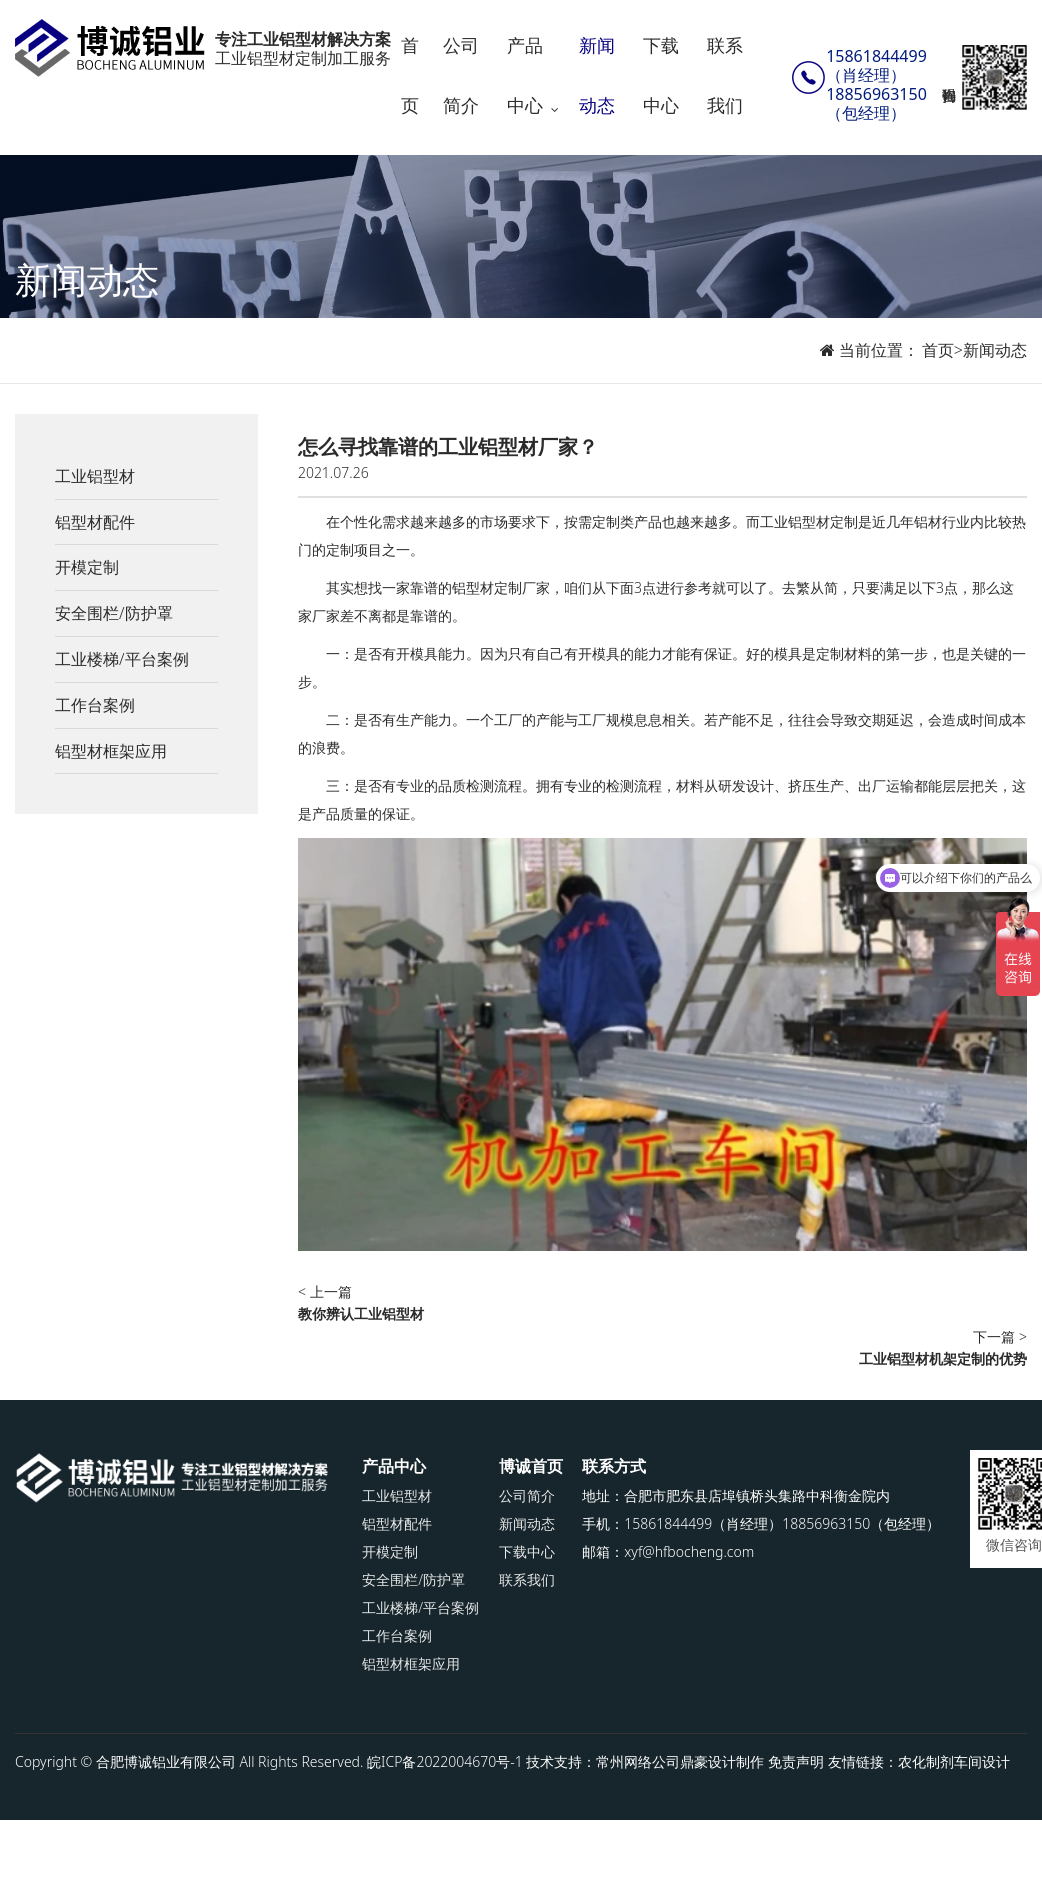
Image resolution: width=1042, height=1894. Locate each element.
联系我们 (725, 75)
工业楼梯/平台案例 (122, 659)
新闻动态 (597, 75)
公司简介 (461, 75)
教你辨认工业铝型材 (361, 1313)
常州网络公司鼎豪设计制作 (680, 1761)
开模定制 (87, 567)
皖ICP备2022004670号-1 (445, 1761)
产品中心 (525, 75)
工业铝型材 (95, 476)
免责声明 (796, 1761)
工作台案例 (95, 705)
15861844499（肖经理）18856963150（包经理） (876, 85)
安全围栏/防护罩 (114, 613)
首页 (410, 75)
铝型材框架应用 (111, 751)
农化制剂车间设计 (954, 1761)
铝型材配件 (95, 522)
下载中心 (661, 75)
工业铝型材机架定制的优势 (943, 1358)
